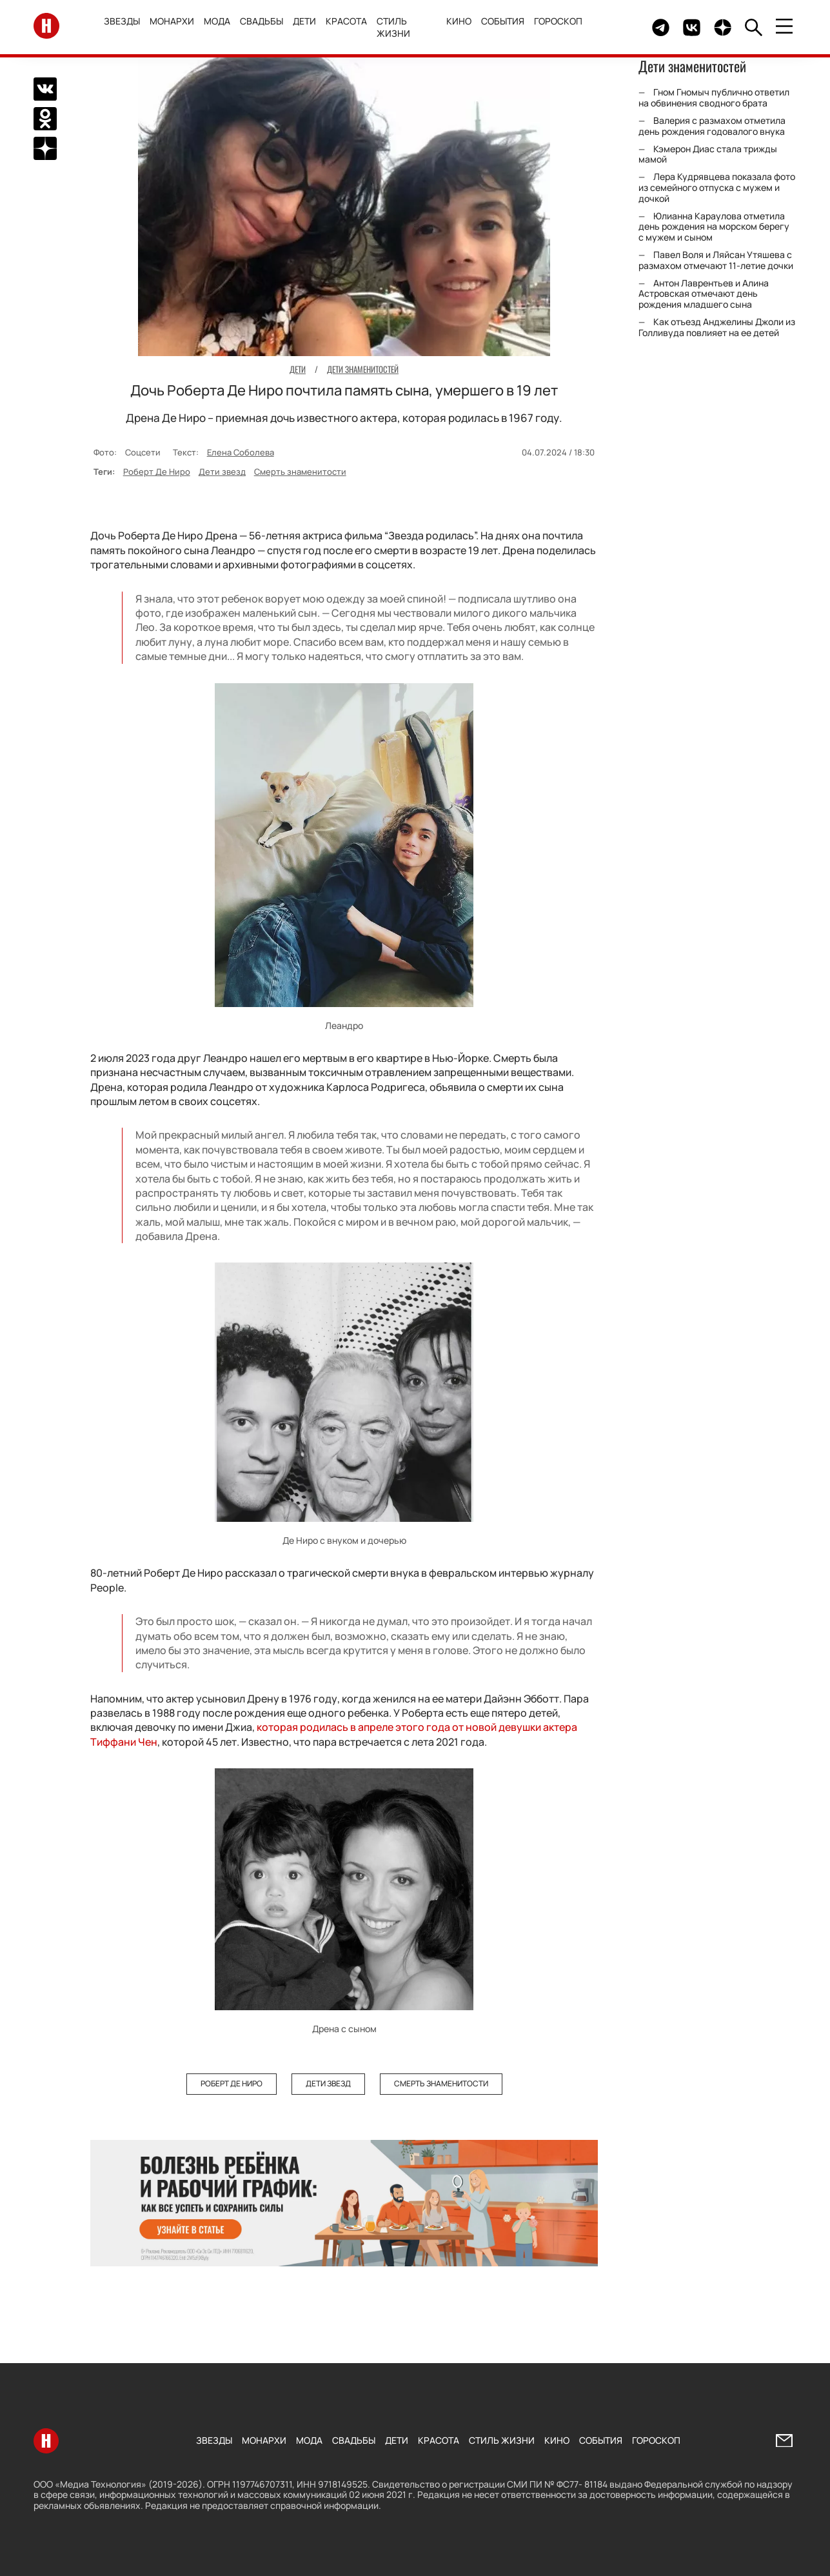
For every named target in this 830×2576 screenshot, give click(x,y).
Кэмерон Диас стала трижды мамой (707, 154)
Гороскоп (558, 21)
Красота (346, 21)
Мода (217, 21)
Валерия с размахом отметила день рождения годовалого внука (712, 125)
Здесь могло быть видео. (612, 27)
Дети (304, 21)
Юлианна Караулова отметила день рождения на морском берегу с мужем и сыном (713, 227)
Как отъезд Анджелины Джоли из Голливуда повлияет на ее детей (716, 327)
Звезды (122, 21)
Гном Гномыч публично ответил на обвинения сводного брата (713, 97)
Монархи (172, 21)
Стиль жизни (393, 27)
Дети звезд (222, 471)
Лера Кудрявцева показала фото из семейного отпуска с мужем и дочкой (716, 187)
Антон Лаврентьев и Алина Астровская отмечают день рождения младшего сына (703, 294)
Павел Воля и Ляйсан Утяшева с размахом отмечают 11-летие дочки (715, 260)
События (502, 21)
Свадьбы (261, 21)
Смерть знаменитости (300, 471)
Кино (458, 21)
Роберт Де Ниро (156, 471)
